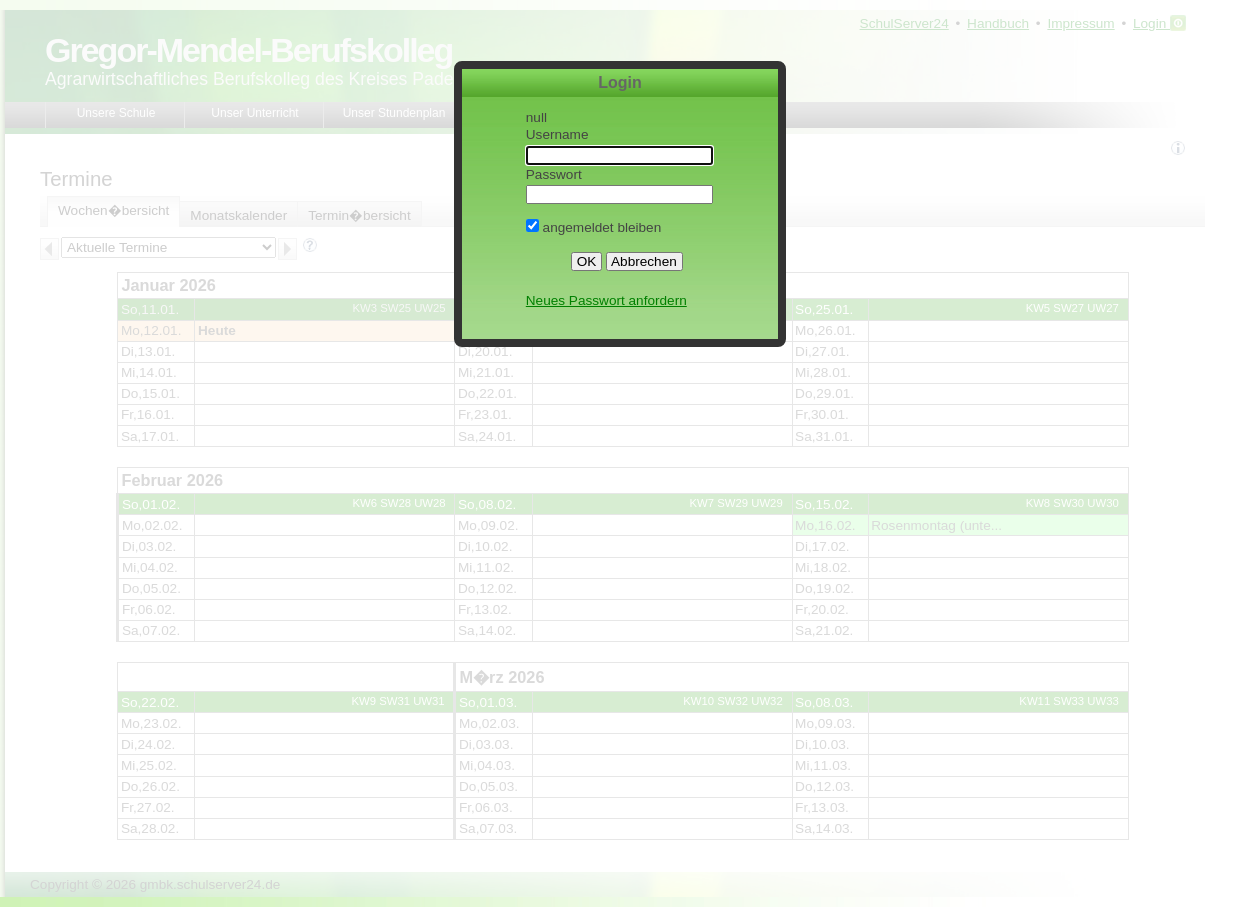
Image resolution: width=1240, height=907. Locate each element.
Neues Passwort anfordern (606, 300)
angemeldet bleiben (593, 227)
